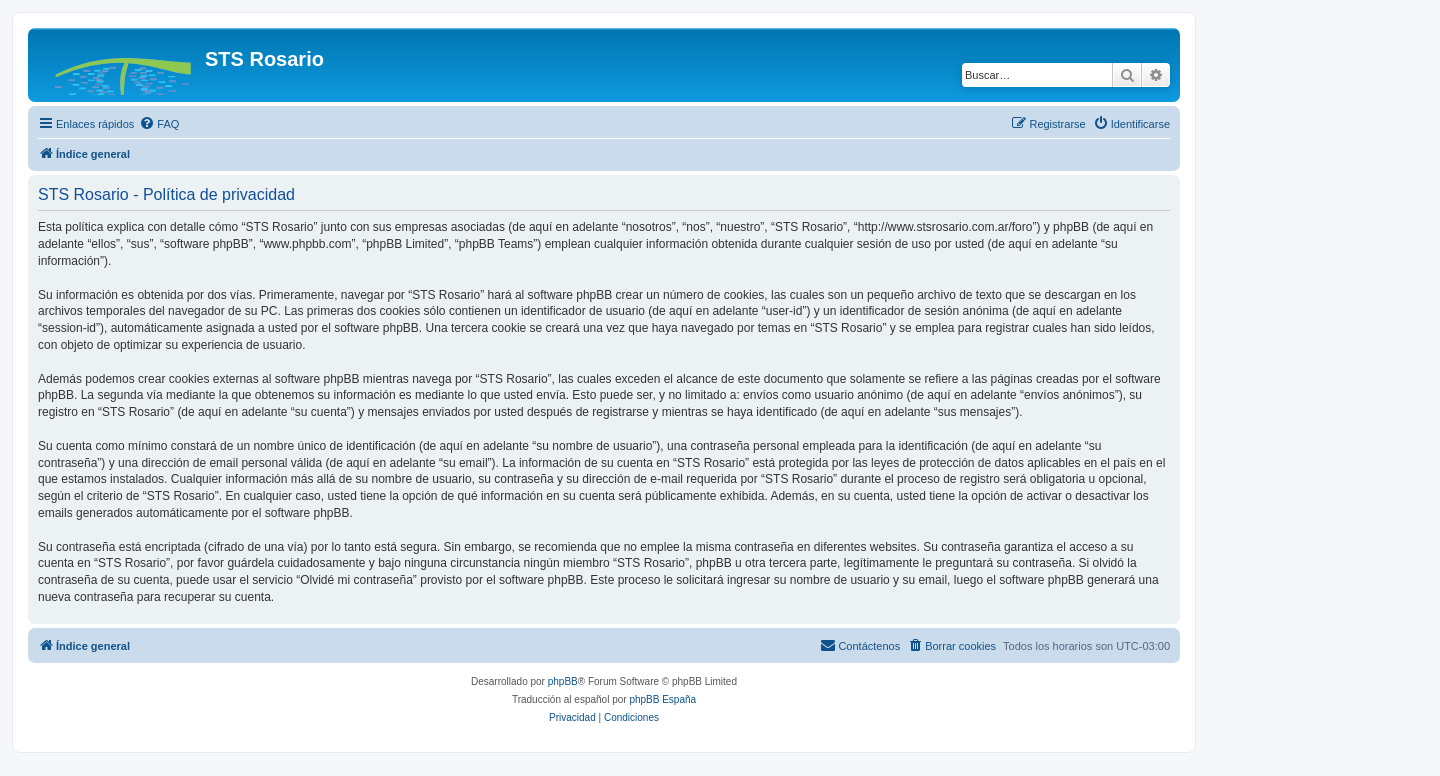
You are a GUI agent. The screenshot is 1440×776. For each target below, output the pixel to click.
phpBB (563, 681)
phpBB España (662, 699)
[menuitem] (159, 124)
